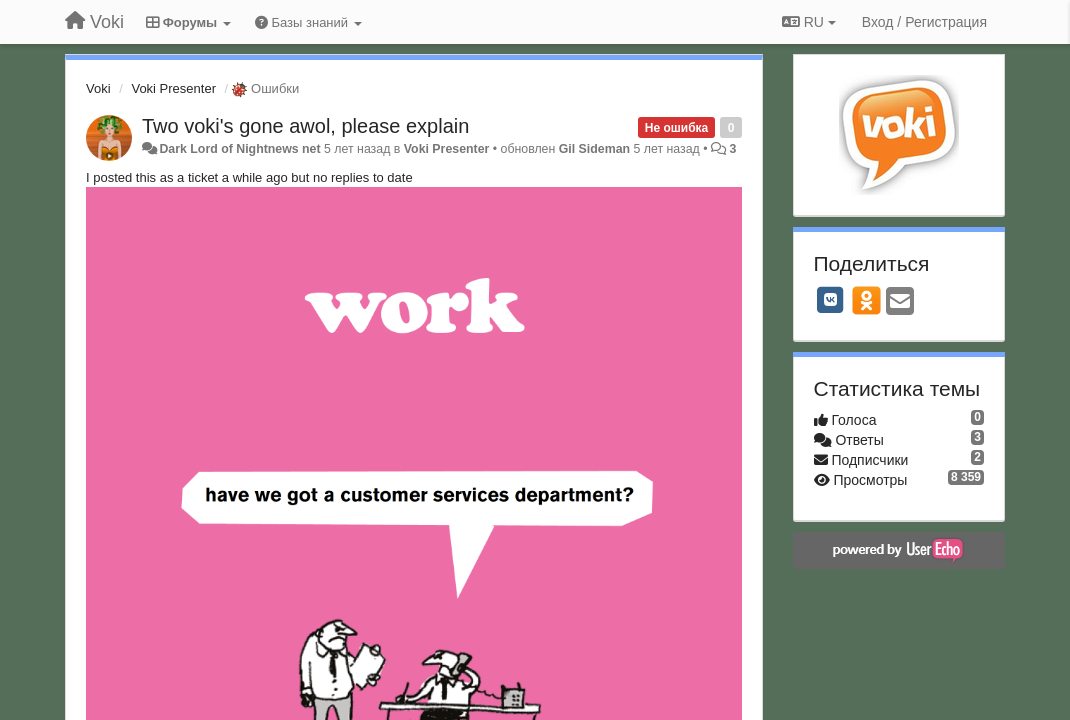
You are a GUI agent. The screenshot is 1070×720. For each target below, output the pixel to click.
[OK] (866, 300)
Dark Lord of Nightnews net (239, 149)
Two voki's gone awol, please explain (305, 126)
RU (809, 22)
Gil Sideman (594, 149)
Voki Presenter (173, 88)
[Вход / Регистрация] (924, 22)
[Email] (900, 302)
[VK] (831, 300)
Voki (98, 88)
